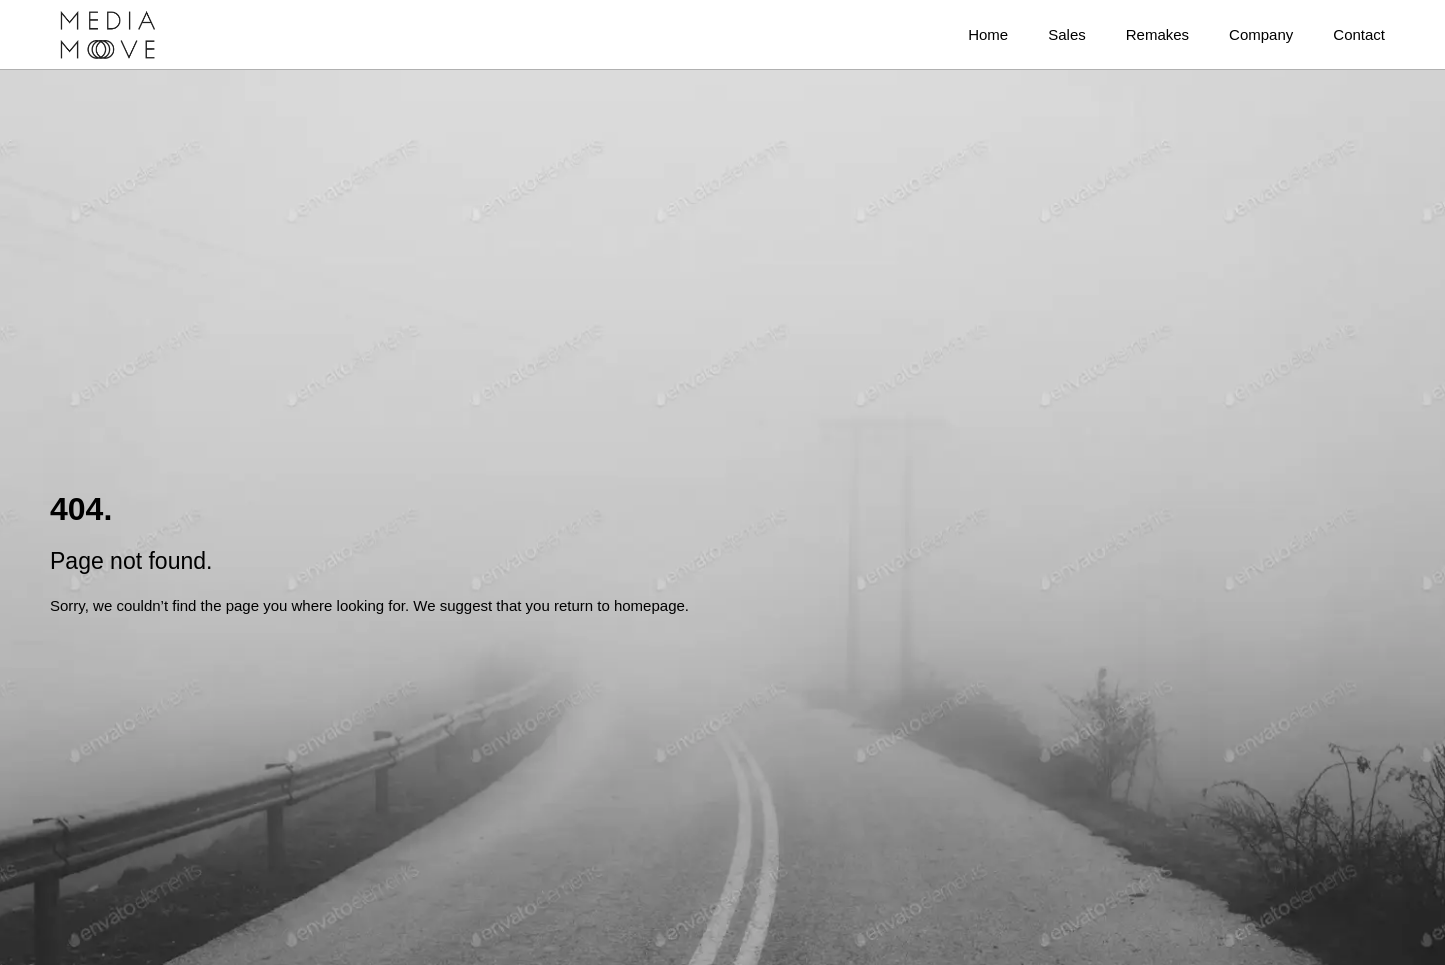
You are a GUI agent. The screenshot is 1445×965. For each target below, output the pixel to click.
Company (1261, 34)
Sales (1067, 34)
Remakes (1157, 34)
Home (988, 34)
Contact (1359, 34)
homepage (649, 605)
